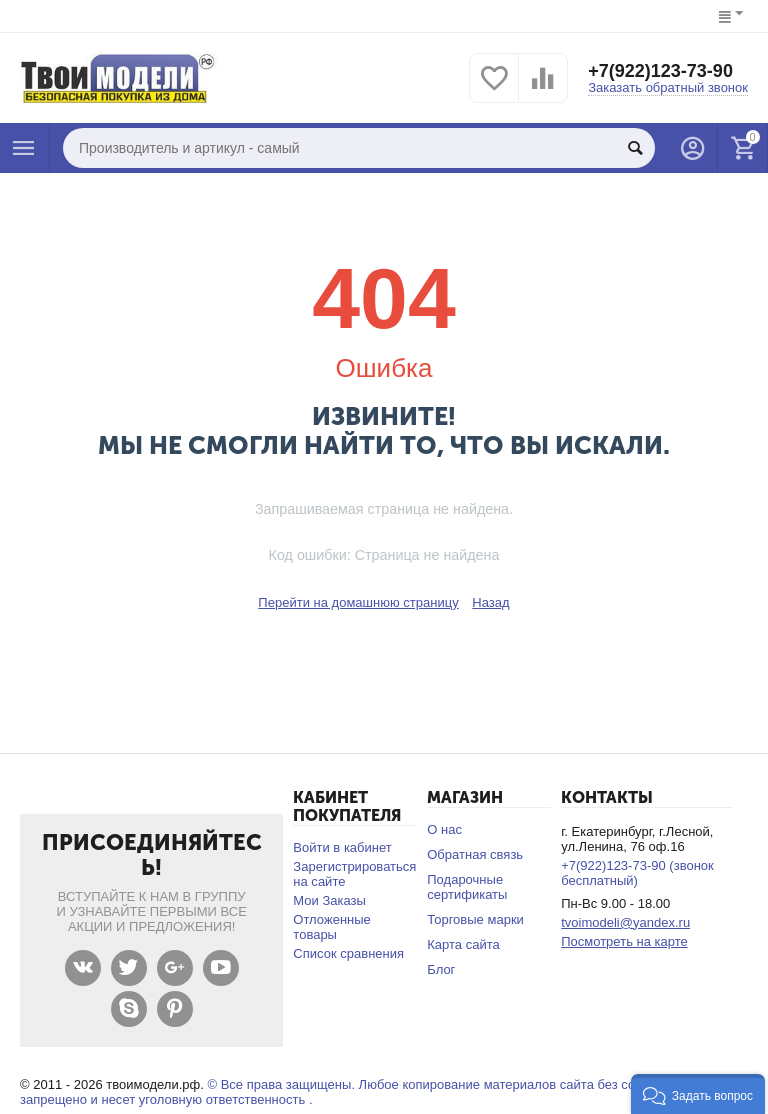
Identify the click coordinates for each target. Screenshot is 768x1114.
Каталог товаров (24, 148)
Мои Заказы (329, 900)
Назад (490, 602)
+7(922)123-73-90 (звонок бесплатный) (637, 873)
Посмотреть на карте (624, 941)
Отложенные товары (332, 927)
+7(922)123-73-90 (660, 71)
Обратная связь (475, 854)
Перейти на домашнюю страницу (358, 602)
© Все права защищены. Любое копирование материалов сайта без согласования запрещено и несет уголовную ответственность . (362, 1092)
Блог (441, 969)
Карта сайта (463, 944)
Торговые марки (475, 919)
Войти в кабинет (342, 847)
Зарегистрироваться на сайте (354, 874)
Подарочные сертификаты (467, 887)
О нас (444, 829)
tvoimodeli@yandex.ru (625, 922)
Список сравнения (348, 953)
